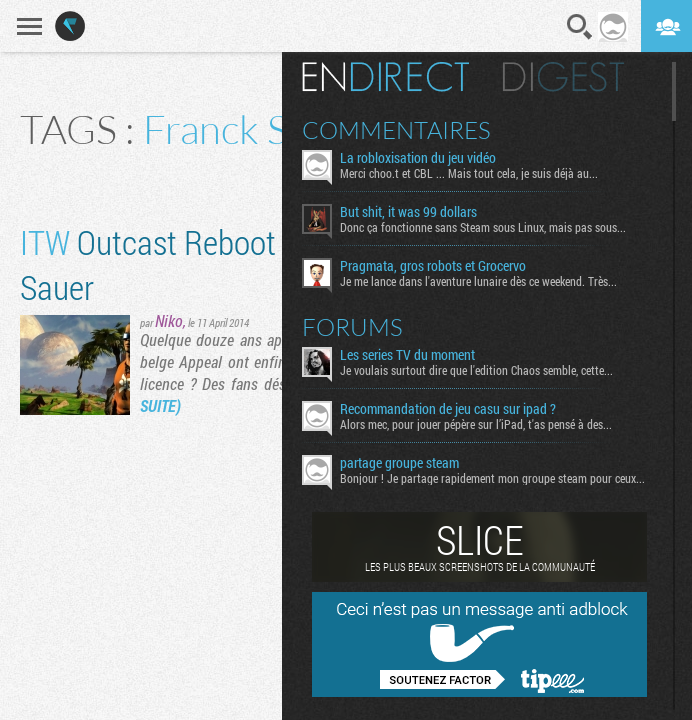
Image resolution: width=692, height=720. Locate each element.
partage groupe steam (399, 463)
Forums (352, 327)
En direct (385, 77)
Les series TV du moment (407, 355)
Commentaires (396, 130)
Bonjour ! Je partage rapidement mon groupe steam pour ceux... (492, 478)
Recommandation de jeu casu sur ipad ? (448, 409)
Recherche (580, 27)
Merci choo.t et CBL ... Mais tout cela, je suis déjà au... (469, 173)
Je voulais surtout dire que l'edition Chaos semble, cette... (476, 370)
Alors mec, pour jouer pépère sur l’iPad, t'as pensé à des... (476, 424)
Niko (169, 320)
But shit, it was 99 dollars (408, 212)
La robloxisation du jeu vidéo (418, 158)
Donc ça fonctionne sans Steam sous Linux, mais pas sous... (483, 227)
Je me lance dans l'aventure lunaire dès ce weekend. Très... (478, 281)
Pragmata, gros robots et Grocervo (433, 266)
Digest (563, 77)
